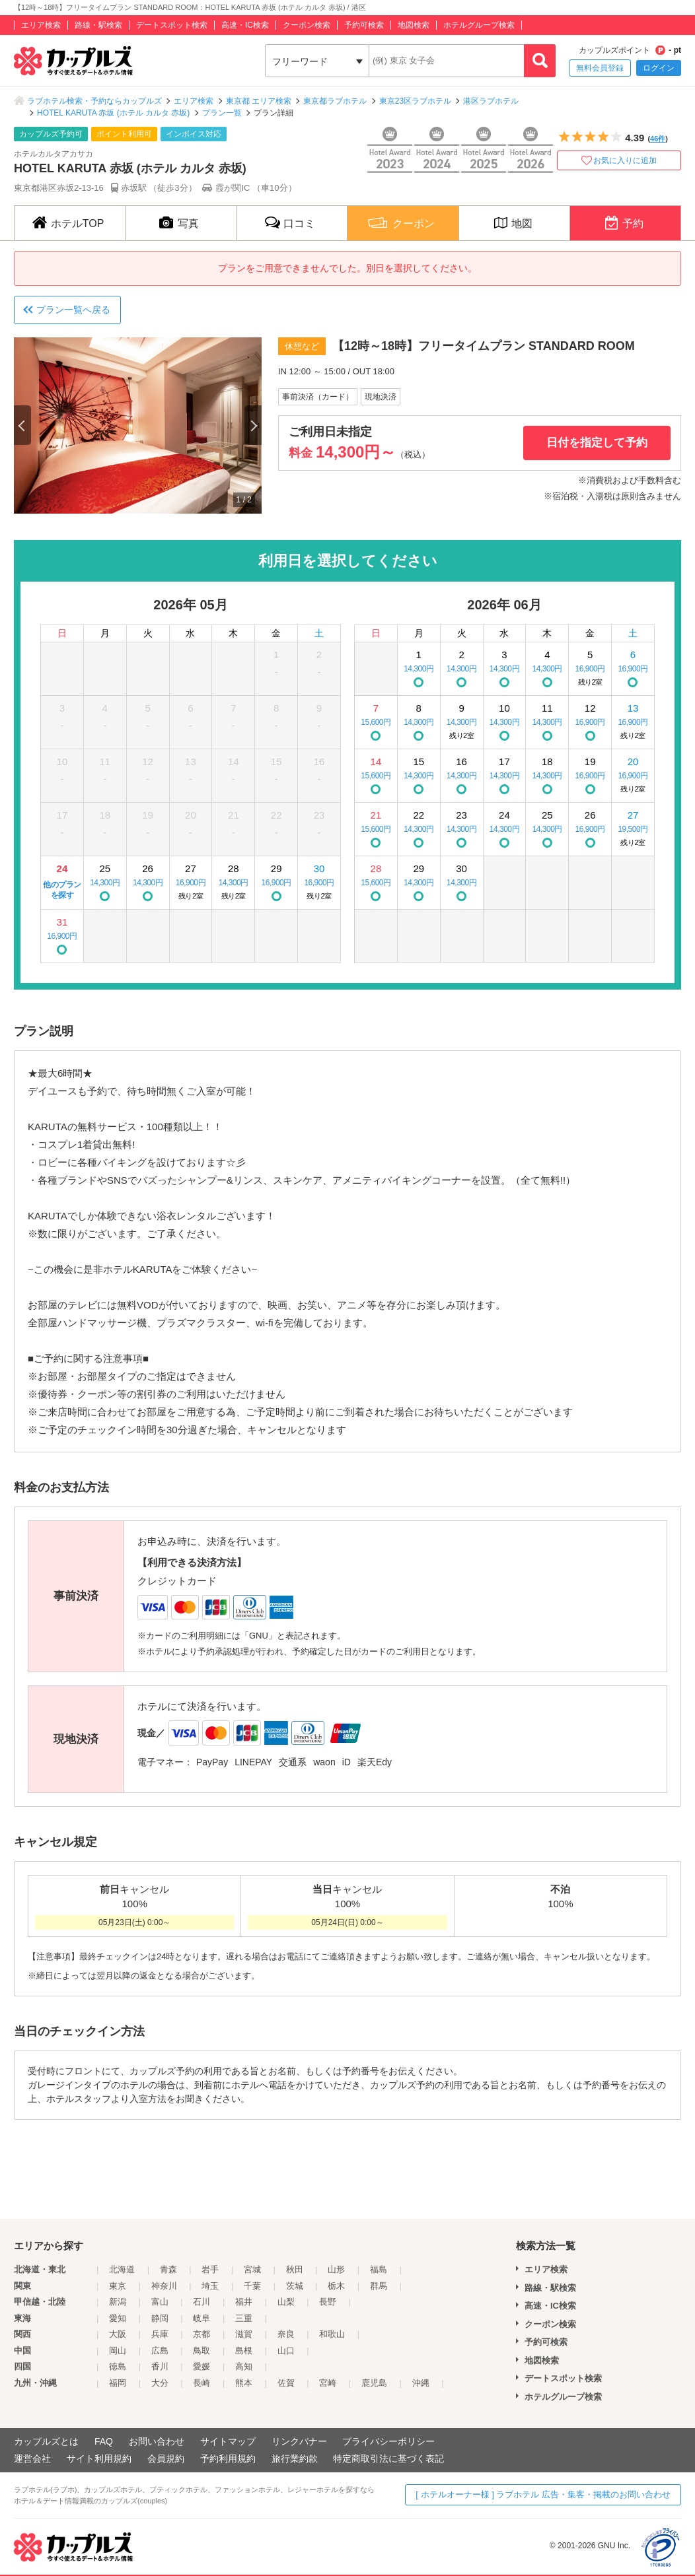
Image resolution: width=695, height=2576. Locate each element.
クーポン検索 (306, 25)
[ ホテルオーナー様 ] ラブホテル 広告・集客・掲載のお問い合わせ (543, 2494)
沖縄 (420, 2383)
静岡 (159, 2318)
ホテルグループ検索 (479, 25)
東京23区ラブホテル (415, 101)
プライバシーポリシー (388, 2441)
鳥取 (201, 2351)
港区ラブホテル (491, 101)
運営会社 (32, 2458)
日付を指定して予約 (596, 442)
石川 (201, 2302)
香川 (159, 2366)
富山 (159, 2302)
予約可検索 (364, 25)
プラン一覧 (222, 113)
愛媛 (201, 2366)
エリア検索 (41, 25)
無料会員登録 (600, 68)
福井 (243, 2302)
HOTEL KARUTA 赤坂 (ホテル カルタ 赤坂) (113, 113)
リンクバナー (299, 2441)
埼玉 (210, 2286)
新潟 (117, 2302)
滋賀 (243, 2334)
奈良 (286, 2334)
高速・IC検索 (245, 25)
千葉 (252, 2286)
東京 (117, 2286)
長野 (327, 2302)
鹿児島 (374, 2383)
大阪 (117, 2334)
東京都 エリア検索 (258, 101)
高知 (243, 2366)
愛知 (117, 2318)
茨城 (294, 2286)
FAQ (103, 2441)
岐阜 (201, 2318)
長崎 (201, 2383)
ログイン (659, 68)
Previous (22, 425)
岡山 (117, 2351)
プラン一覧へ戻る (73, 309)
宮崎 (327, 2383)
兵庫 (159, 2334)
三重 (243, 2318)
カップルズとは (46, 2441)
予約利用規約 (228, 2458)
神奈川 (164, 2286)
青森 (168, 2269)
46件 (657, 139)
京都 (201, 2334)
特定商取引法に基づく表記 (388, 2458)
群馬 (378, 2286)
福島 (378, 2269)
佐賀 (286, 2383)
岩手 (210, 2269)
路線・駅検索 (98, 25)
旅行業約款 (295, 2458)
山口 (286, 2351)
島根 (243, 2351)
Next (253, 425)
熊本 (243, 2383)
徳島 (117, 2366)
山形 (336, 2269)
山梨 (286, 2302)
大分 (159, 2383)
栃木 (336, 2286)
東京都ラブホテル (335, 101)
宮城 (252, 2269)
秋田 (294, 2269)
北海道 (122, 2269)
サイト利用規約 (99, 2458)
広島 (159, 2351)
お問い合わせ (156, 2441)
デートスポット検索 (171, 25)
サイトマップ (228, 2441)
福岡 (117, 2383)
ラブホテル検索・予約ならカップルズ (94, 101)
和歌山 (332, 2334)
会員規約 (165, 2458)
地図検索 (413, 25)
